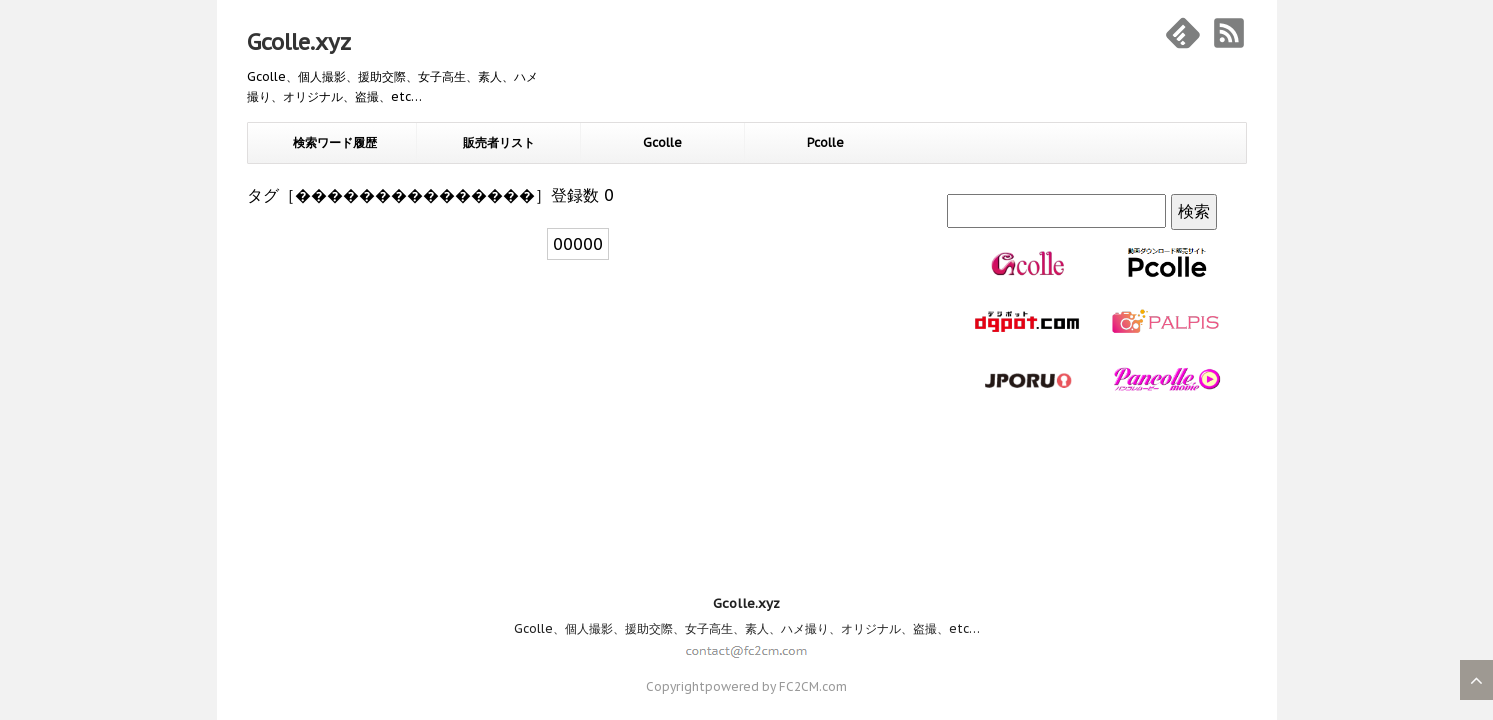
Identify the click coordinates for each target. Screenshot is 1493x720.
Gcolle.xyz (299, 42)
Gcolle (662, 142)
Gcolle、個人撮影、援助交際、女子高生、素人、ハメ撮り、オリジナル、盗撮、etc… (747, 458)
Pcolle (825, 142)
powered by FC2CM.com (776, 516)
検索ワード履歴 (335, 142)
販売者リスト (499, 142)
